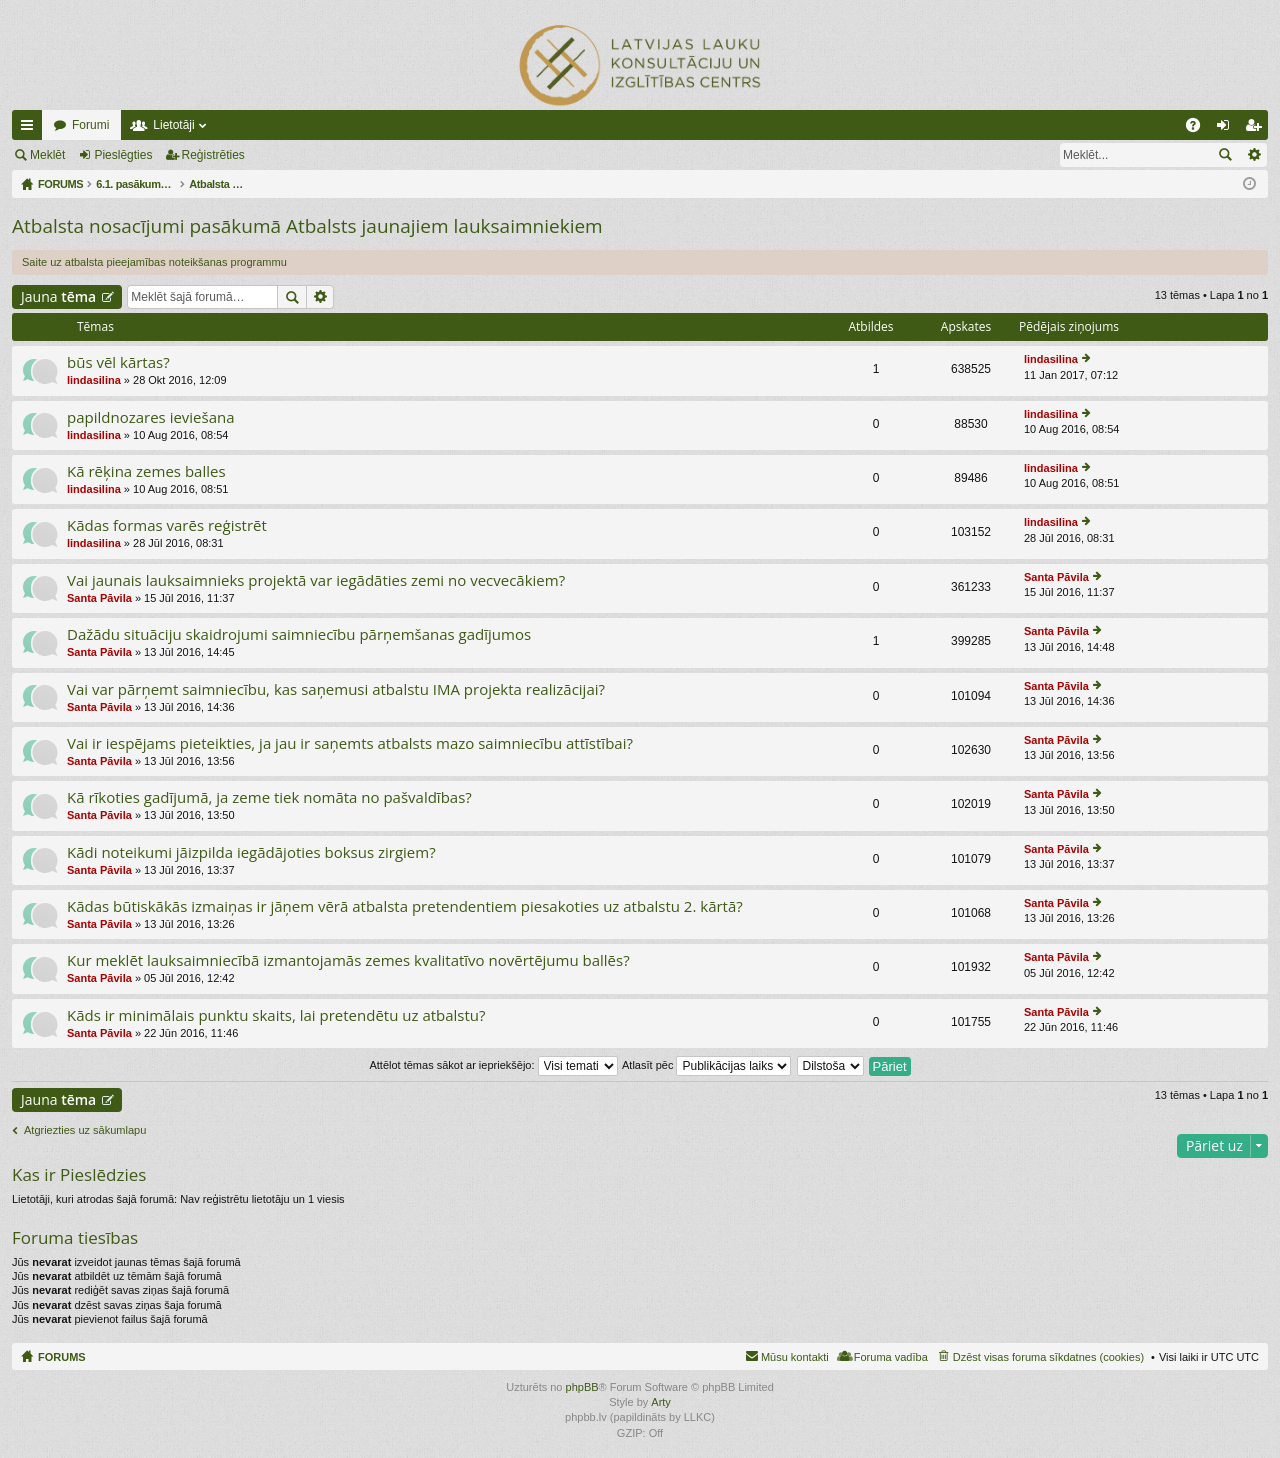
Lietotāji (173, 125)
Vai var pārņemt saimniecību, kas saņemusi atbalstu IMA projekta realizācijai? (336, 689)
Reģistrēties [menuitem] (1257, 129)
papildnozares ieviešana (151, 417)
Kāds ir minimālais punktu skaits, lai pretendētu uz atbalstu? (276, 1015)
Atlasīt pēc (706, 1065)
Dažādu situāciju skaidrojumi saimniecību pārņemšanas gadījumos (299, 634)
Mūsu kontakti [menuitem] (795, 1357)
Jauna (58, 296)
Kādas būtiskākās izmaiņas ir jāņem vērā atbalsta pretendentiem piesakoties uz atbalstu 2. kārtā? (405, 906)
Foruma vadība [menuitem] (891, 1357)
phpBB (582, 1387)
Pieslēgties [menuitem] (1227, 129)
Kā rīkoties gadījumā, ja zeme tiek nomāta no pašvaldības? (269, 797)
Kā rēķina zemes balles (146, 471)
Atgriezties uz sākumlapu (85, 1130)
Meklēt (47, 155)
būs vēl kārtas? (118, 362)
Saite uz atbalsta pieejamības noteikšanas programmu (154, 262)
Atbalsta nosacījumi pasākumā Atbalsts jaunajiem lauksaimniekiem (307, 226)
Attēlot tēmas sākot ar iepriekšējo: (493, 1065)
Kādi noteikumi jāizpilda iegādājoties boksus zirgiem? (251, 852)
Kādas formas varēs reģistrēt (167, 525)
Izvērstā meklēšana (1253, 155)
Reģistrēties (213, 155)
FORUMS (62, 1357)
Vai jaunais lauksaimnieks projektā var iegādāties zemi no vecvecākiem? (316, 580)
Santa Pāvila (99, 598)
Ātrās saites (31, 129)
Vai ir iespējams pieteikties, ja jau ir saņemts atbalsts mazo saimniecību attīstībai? (350, 743)
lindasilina (94, 380)
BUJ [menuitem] (1199, 129)
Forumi (90, 125)
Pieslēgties (123, 155)
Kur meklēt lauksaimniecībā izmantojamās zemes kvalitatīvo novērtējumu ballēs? (348, 960)
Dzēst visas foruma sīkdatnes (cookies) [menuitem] (1048, 1357)
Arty (661, 1402)
